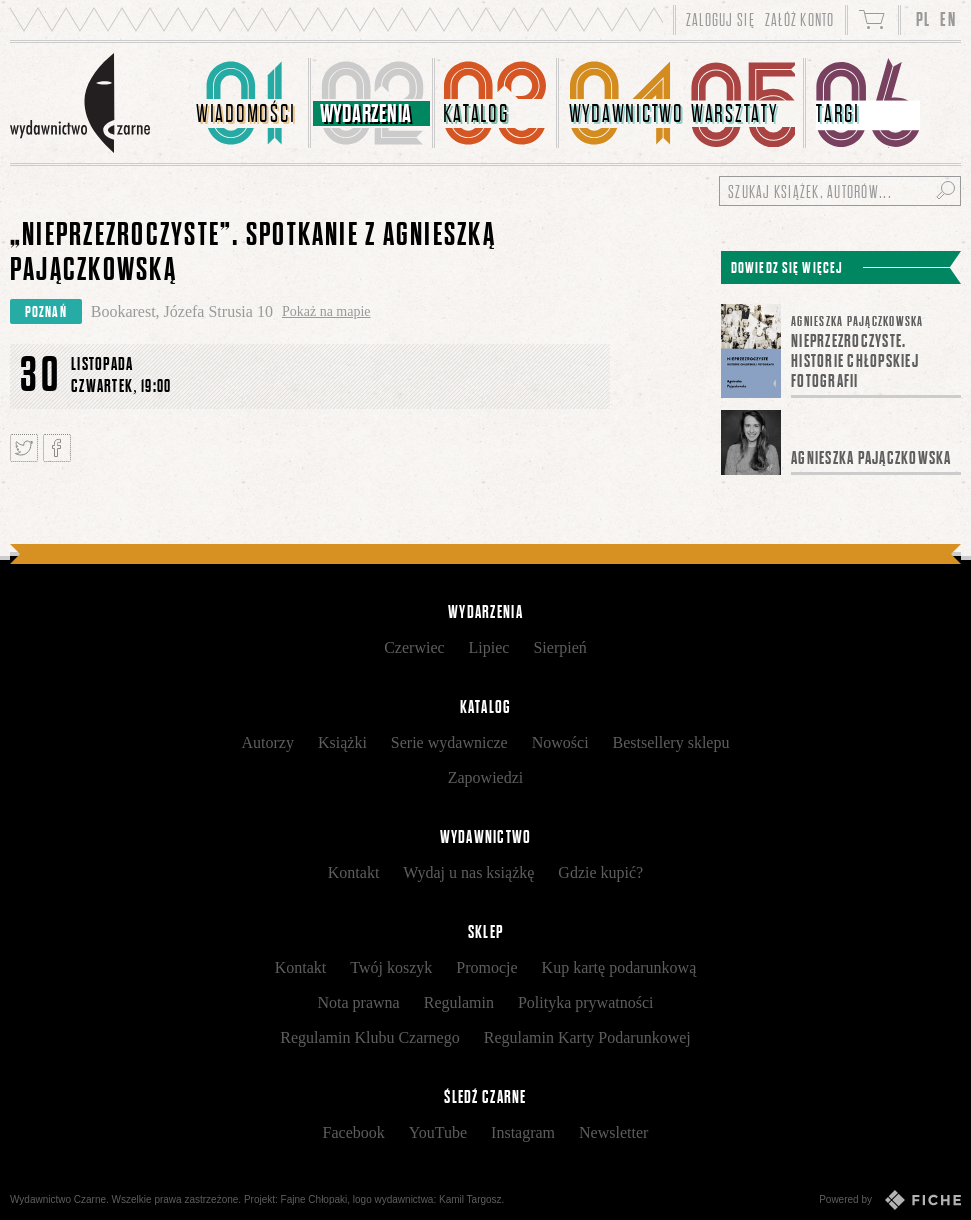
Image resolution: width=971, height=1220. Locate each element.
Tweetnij (24, 448)
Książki (342, 742)
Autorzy (268, 742)
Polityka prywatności (586, 1002)
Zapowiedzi (486, 777)
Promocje (486, 967)
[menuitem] (250, 103)
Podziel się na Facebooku (57, 448)
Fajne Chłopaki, (315, 1199)
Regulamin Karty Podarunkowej (587, 1037)
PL (923, 19)
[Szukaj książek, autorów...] (840, 191)
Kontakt (354, 872)
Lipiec (489, 647)
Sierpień (559, 647)
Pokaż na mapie (326, 311)
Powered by (890, 1200)
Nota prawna (359, 1002)
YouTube (438, 1132)
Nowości (560, 742)
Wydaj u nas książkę (468, 872)
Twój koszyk (391, 967)
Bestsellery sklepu (671, 742)
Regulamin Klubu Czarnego (370, 1037)
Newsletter (613, 1132)
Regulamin (459, 1002)
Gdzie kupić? (600, 872)
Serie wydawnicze (449, 742)
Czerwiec (414, 647)
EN (948, 19)
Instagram (523, 1132)
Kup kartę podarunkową (619, 967)
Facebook (354, 1132)
